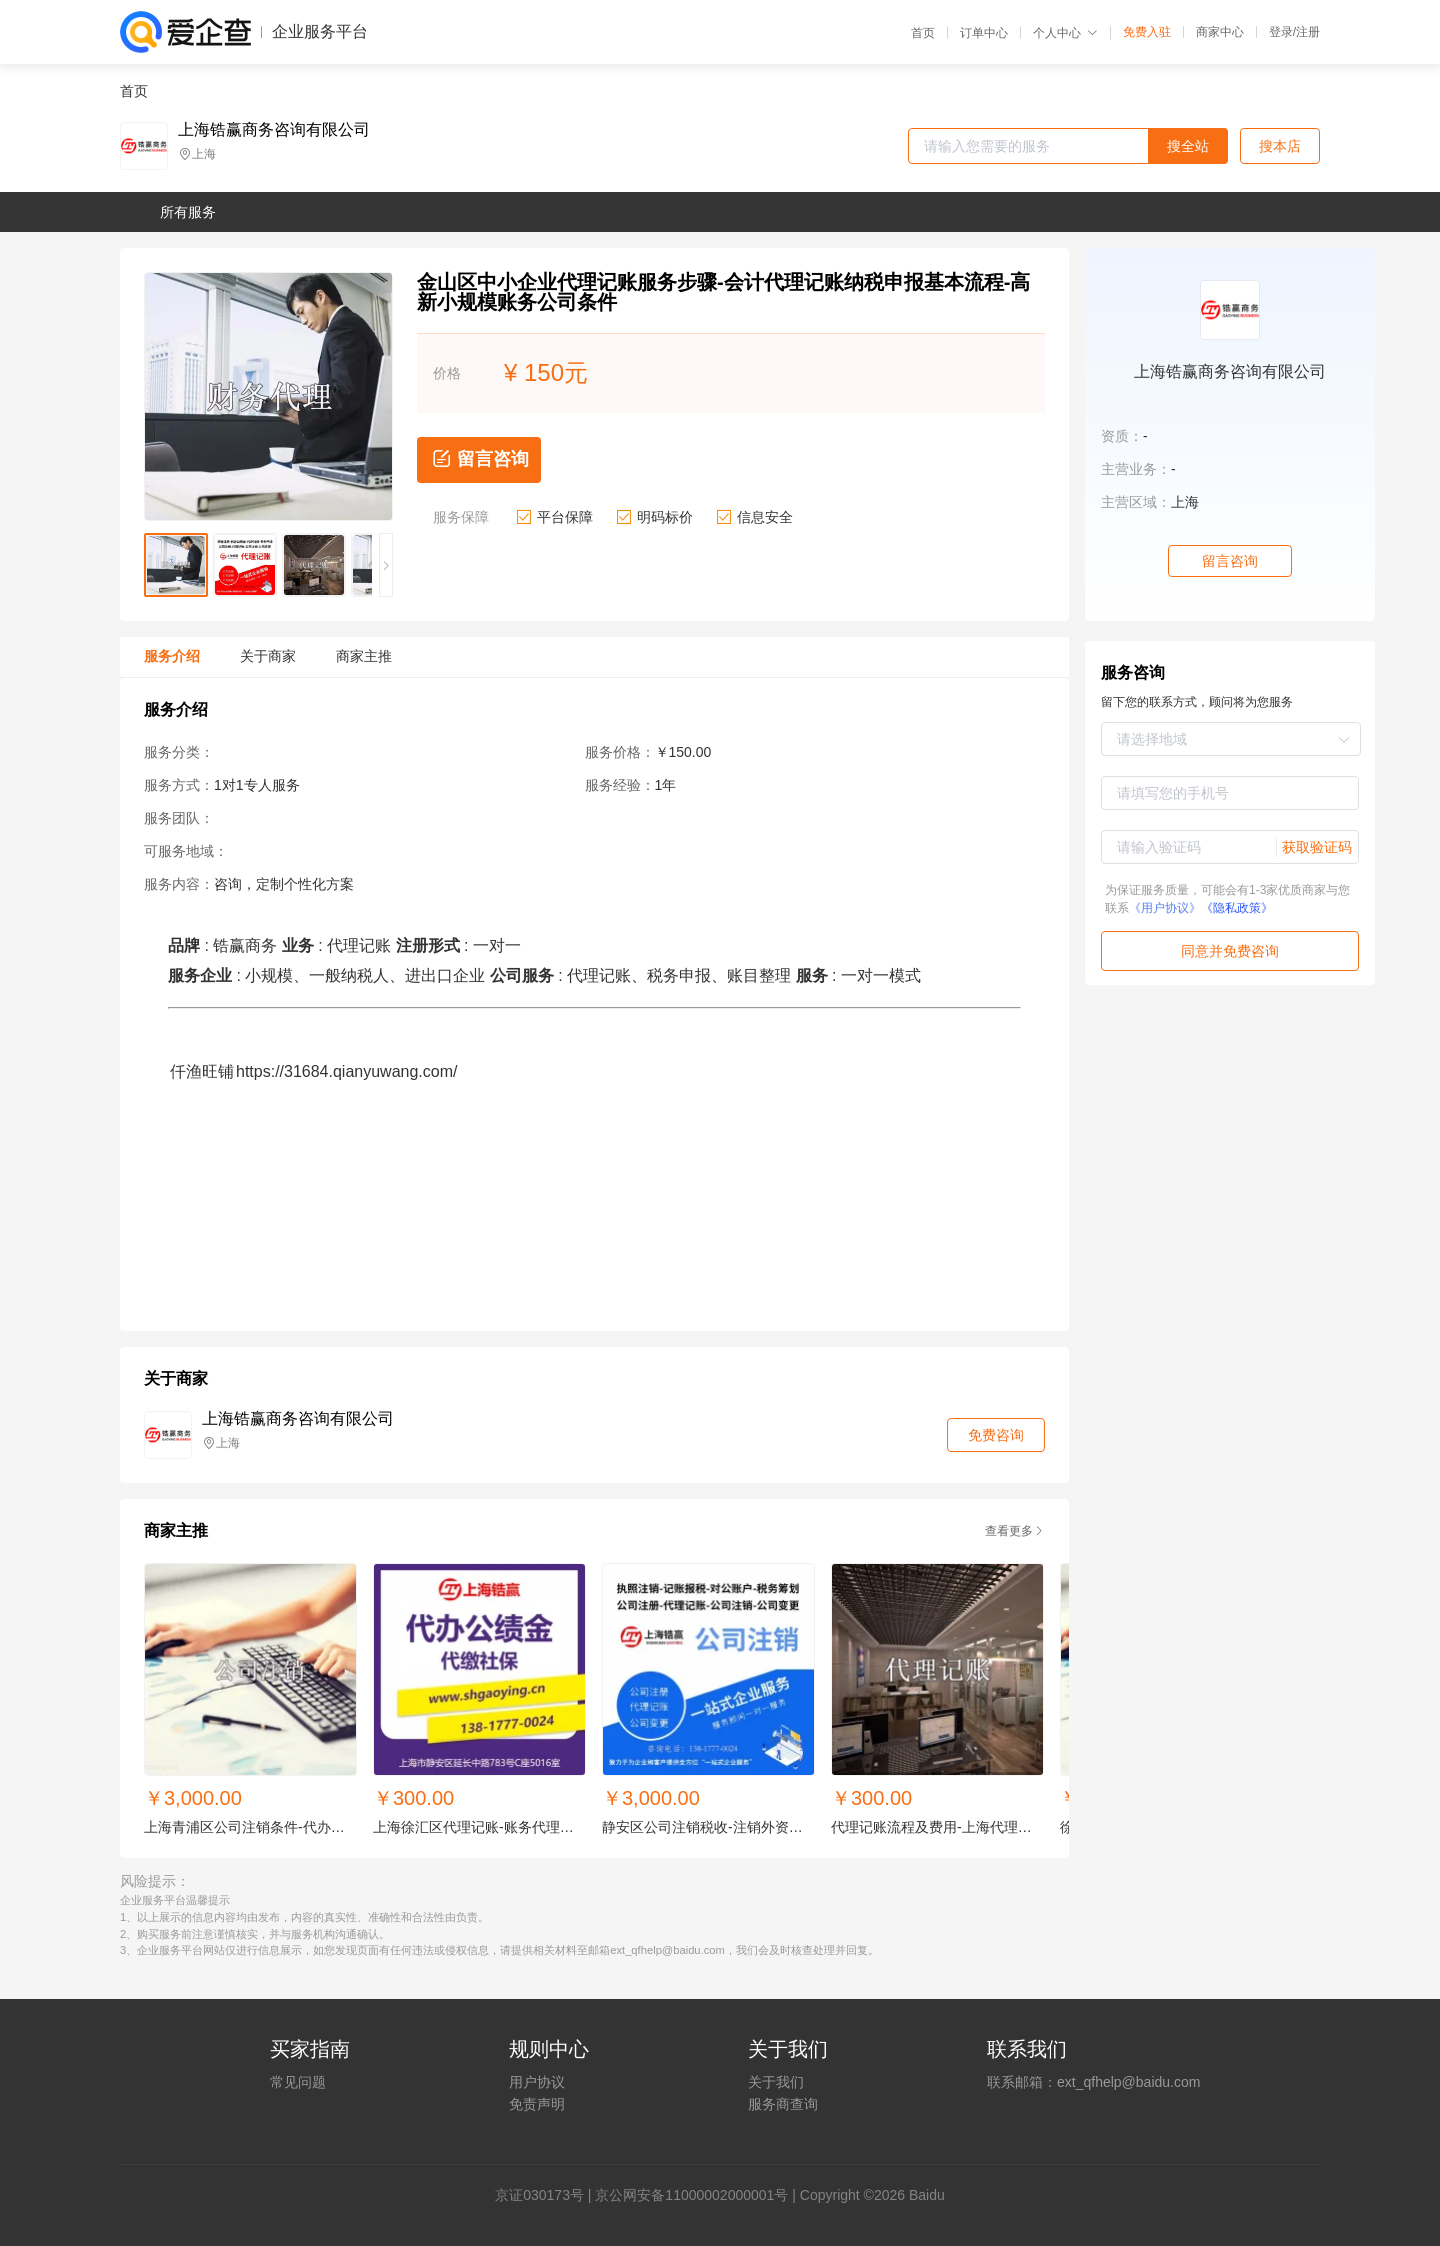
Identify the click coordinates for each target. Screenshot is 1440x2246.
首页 (923, 33)
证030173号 (546, 2195)
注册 (1308, 32)
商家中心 (1220, 32)
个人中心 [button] (1065, 33)
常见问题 (298, 2082)
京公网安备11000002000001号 (691, 2195)
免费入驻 (1147, 32)
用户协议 (537, 2082)
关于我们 (776, 2082)
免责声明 (537, 2104)
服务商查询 (783, 2104)
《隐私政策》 (1237, 908)
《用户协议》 (1165, 908)
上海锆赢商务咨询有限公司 (274, 130)
